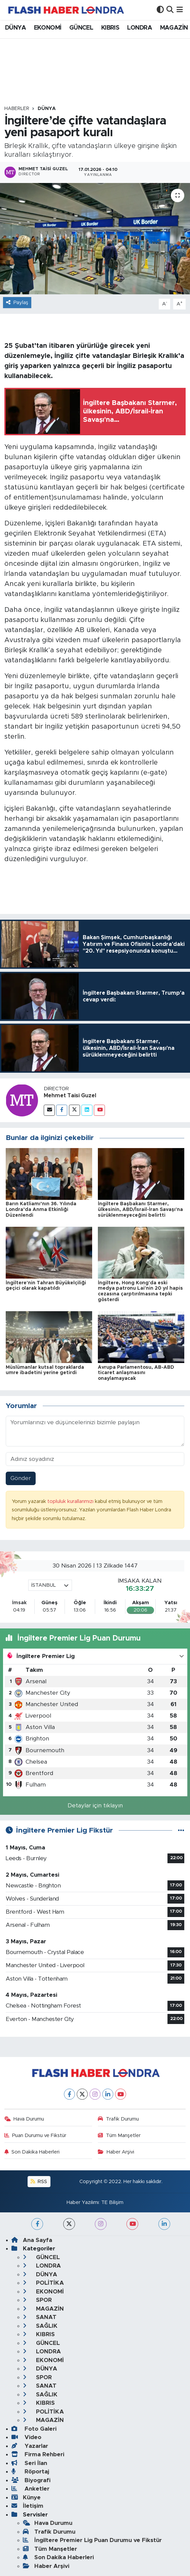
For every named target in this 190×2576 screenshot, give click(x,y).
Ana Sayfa (31, 2240)
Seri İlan (29, 2463)
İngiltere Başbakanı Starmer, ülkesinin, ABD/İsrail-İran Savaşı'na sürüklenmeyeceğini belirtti (140, 1210)
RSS (39, 2181)
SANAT (39, 2317)
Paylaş (17, 302)
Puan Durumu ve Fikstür (35, 2135)
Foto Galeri (33, 2429)
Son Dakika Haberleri (32, 2152)
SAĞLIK (40, 2326)
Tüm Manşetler (119, 2135)
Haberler (16, 108)
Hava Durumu (24, 2119)
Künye (26, 2497)
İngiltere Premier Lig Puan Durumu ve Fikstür (92, 2540)
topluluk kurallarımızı (71, 1501)
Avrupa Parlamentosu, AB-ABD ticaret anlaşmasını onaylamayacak (136, 1373)
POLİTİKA (43, 2283)
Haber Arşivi (116, 2152)
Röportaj (30, 2471)
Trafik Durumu (118, 2119)
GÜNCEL (81, 28)
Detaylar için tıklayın (95, 1805)
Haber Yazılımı (83, 2202)
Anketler (30, 2489)
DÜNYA (15, 28)
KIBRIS (110, 28)
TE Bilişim (112, 2202)
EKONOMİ (48, 28)
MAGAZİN (174, 28)
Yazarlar (29, 2446)
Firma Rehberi (37, 2454)
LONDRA (139, 28)
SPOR (37, 2300)
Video (26, 2437)
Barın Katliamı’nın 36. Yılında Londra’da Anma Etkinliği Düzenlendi (41, 1210)
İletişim (27, 2506)
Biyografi (30, 2480)
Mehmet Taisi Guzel (70, 1095)
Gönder (20, 1478)
